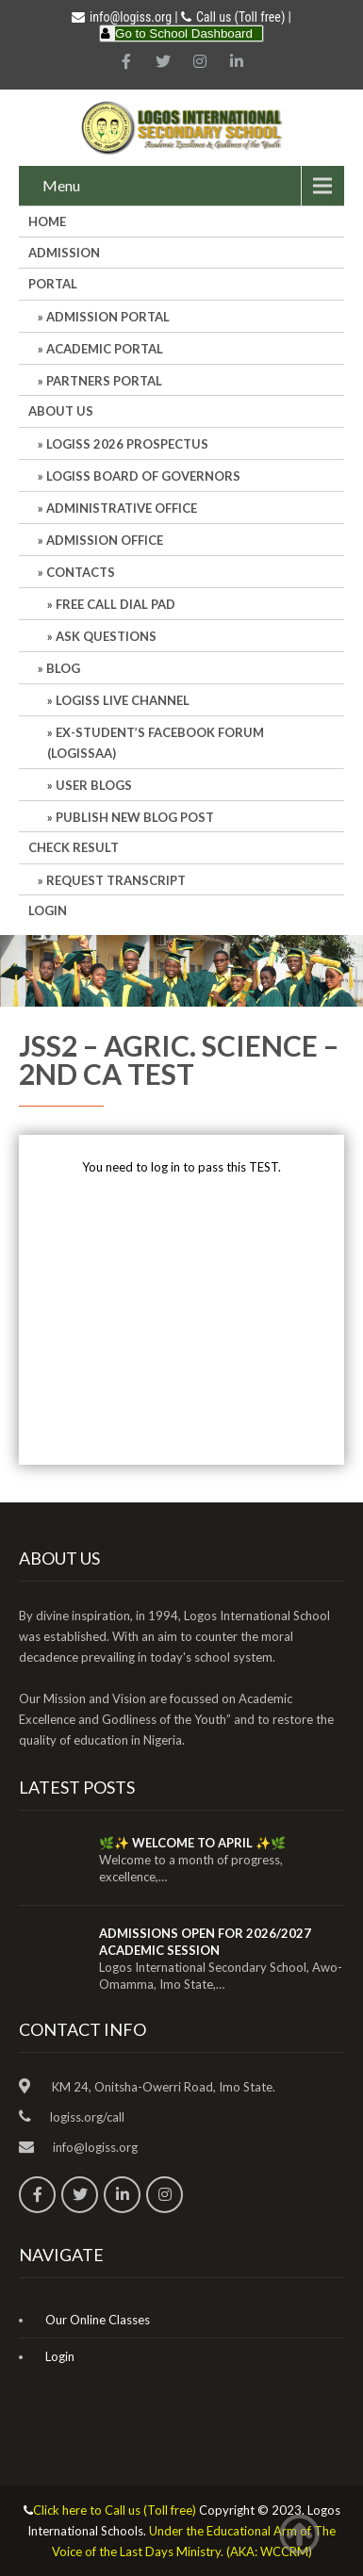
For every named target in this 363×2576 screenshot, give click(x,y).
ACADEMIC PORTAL (104, 348)
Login (47, 910)
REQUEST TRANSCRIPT (116, 880)
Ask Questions (106, 636)
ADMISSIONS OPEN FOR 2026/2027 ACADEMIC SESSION (205, 1942)
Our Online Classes (97, 2319)
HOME (47, 221)
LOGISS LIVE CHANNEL (123, 700)
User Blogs (94, 785)
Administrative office (121, 508)
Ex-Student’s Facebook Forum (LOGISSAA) (155, 743)
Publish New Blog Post (135, 817)
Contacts (80, 572)
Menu (61, 185)
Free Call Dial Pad (115, 604)
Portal (52, 283)
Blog (63, 668)
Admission (64, 252)
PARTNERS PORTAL (104, 380)
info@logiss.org (122, 17)
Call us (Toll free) (240, 17)
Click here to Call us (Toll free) (114, 2510)
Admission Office (104, 540)
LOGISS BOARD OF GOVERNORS (143, 476)
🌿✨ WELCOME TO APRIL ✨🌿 (192, 1842)
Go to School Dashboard (184, 33)
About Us (60, 410)
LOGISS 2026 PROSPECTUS (127, 443)
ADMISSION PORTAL (108, 316)
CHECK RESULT (73, 847)
